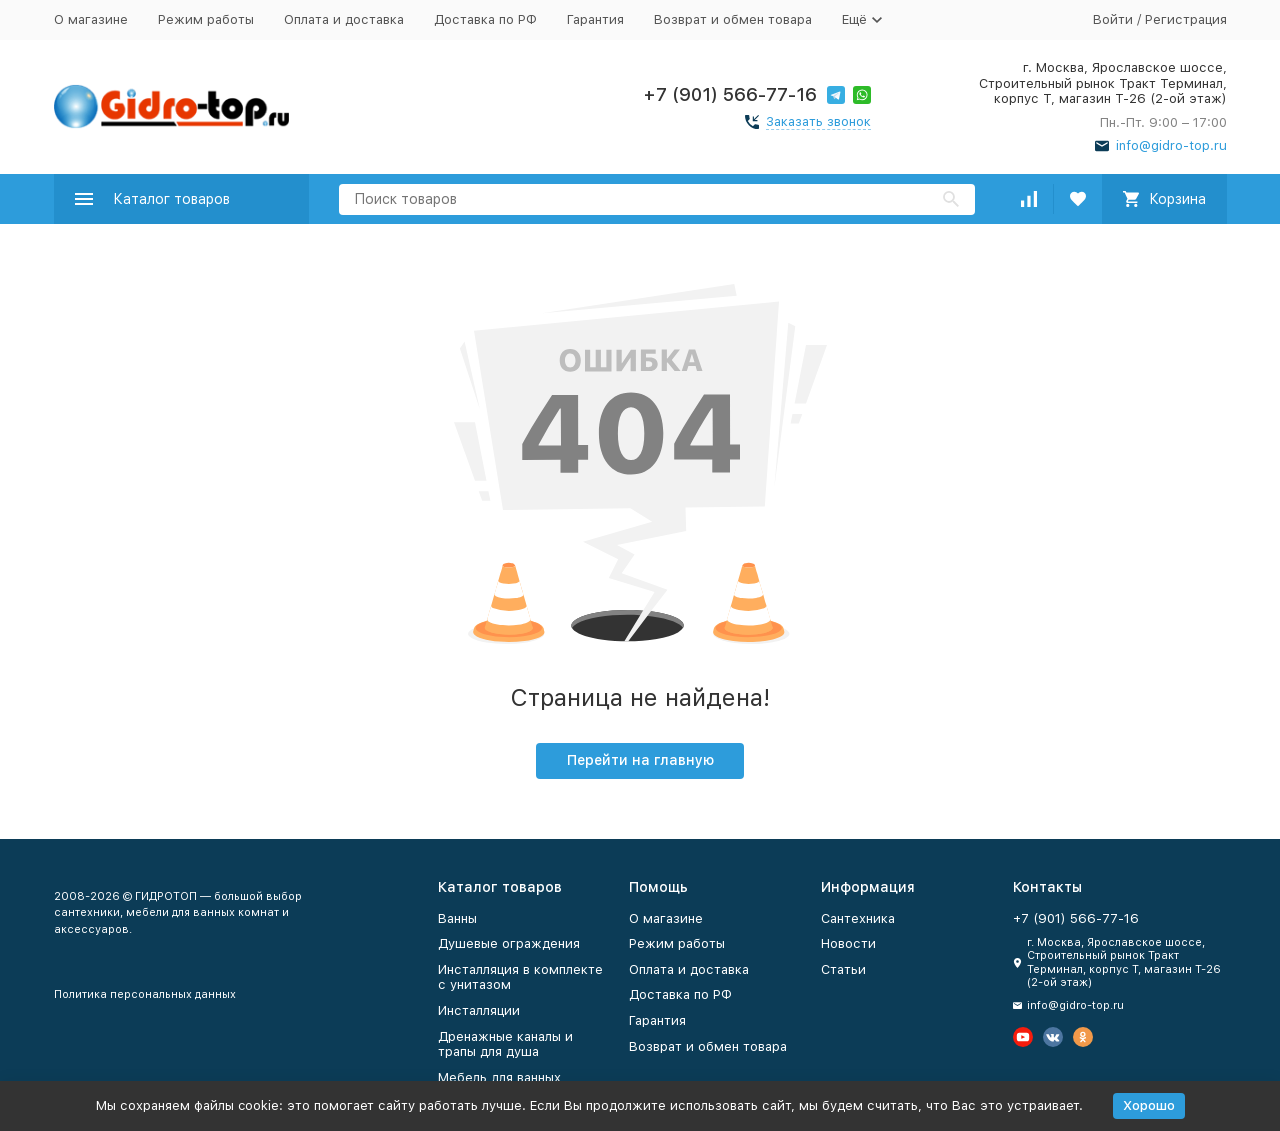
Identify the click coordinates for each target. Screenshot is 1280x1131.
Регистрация (1186, 19)
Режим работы (206, 19)
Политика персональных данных (145, 994)
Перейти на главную (640, 760)
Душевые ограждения (509, 943)
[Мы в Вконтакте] (1053, 1037)
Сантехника (858, 918)
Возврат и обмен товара (733, 19)
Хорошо (1149, 1105)
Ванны (457, 918)
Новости (848, 943)
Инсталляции (479, 1010)
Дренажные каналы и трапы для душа (505, 1044)
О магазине (91, 19)
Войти (1113, 19)
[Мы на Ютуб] (1023, 1037)
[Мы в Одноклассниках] (1083, 1037)
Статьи (843, 969)
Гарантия (595, 19)
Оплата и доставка (344, 19)
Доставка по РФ (485, 19)
